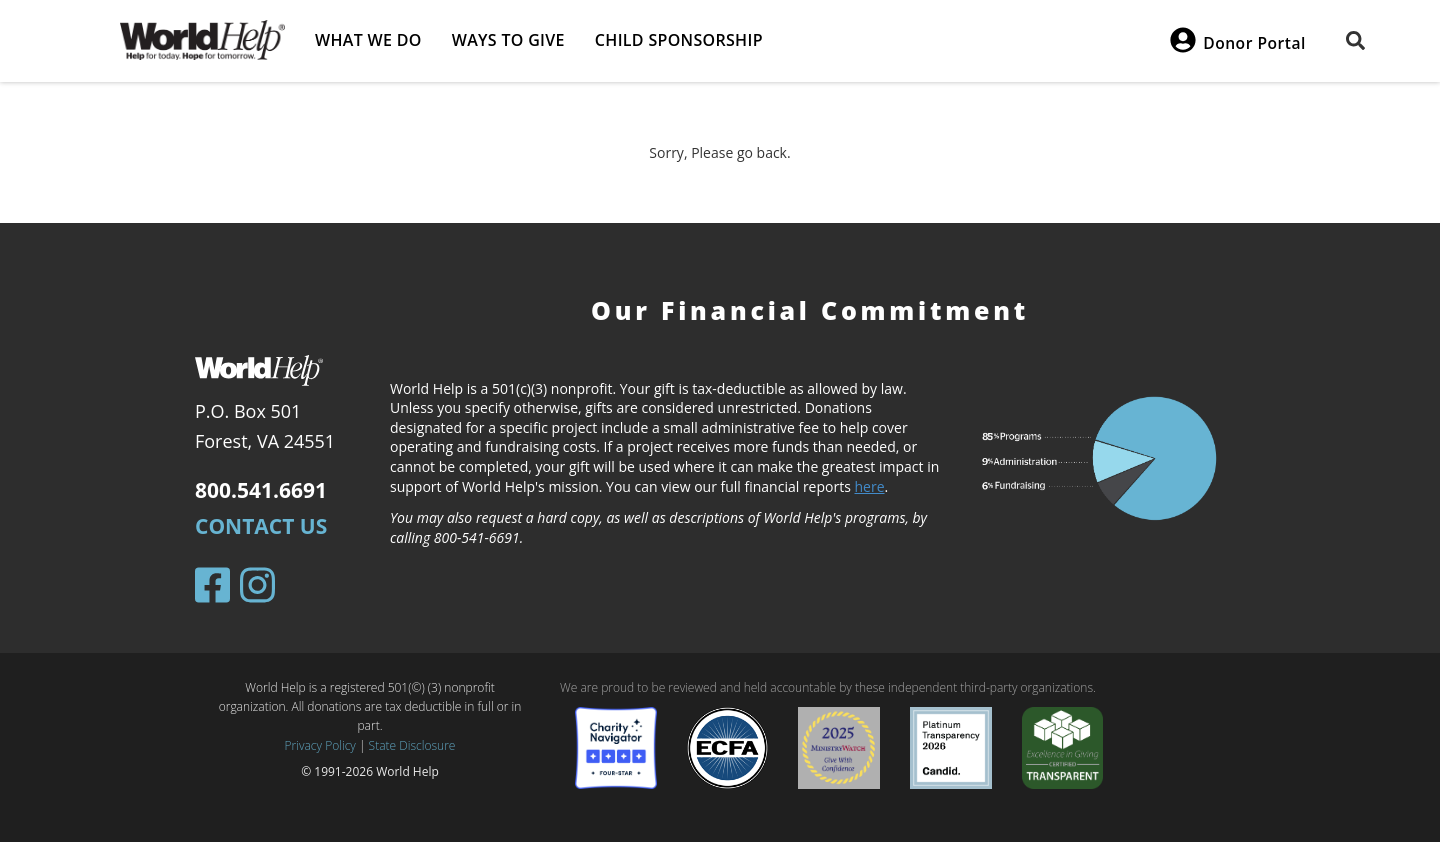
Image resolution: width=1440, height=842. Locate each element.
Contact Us (261, 526)
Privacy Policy (320, 745)
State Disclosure (412, 745)
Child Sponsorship (679, 40)
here (870, 486)
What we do (368, 40)
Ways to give (508, 40)
